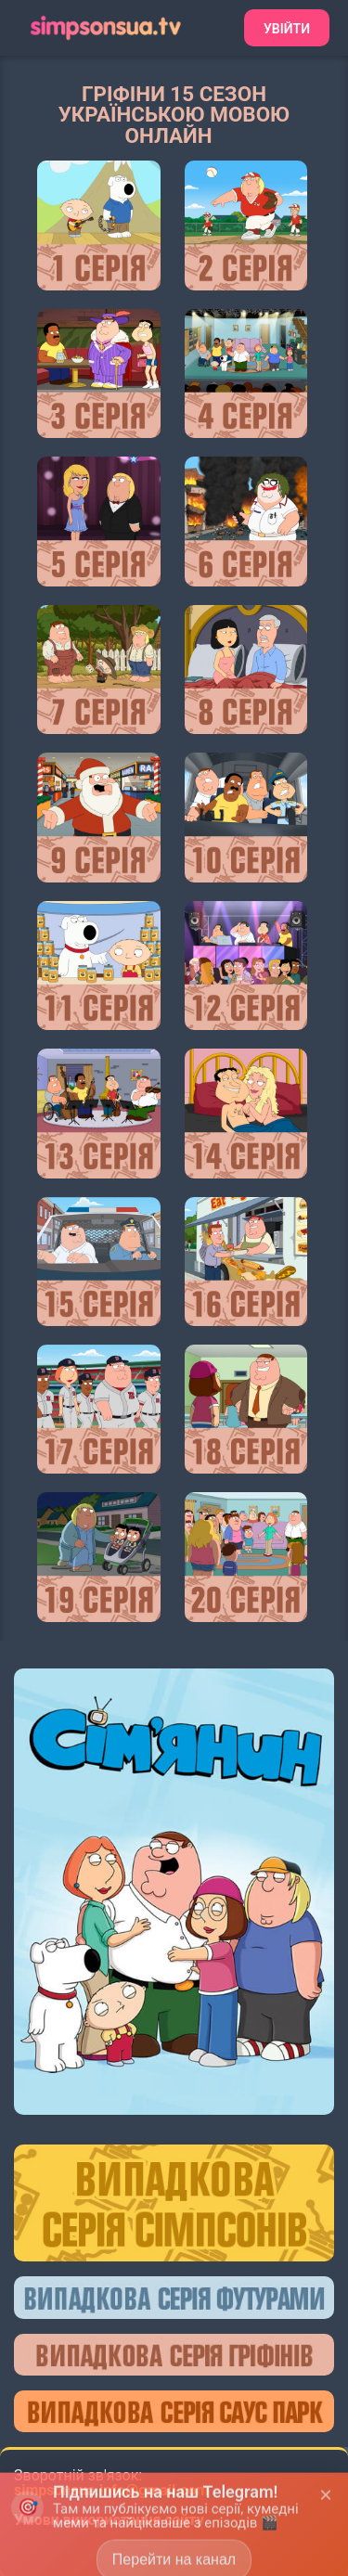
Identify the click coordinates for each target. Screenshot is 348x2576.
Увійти (287, 28)
